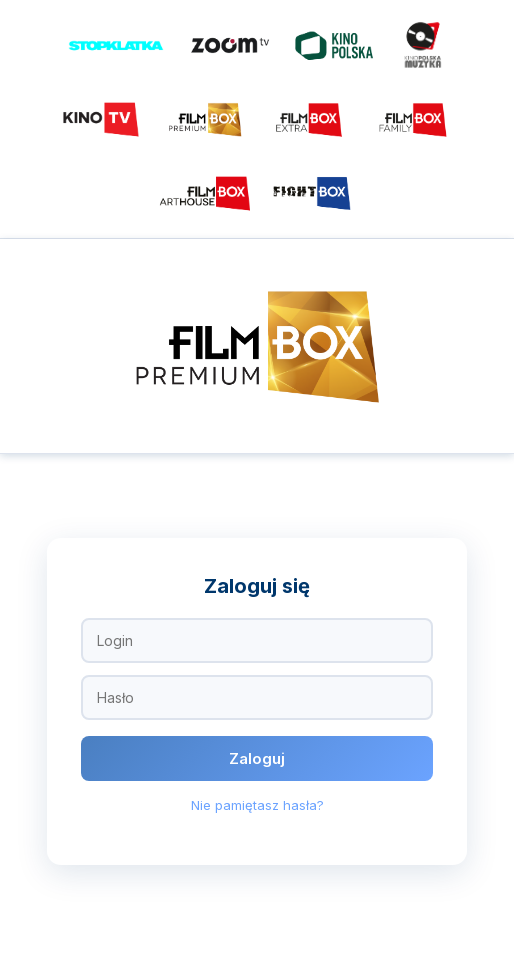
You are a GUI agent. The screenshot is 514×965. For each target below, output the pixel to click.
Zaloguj (257, 758)
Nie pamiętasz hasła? (257, 805)
